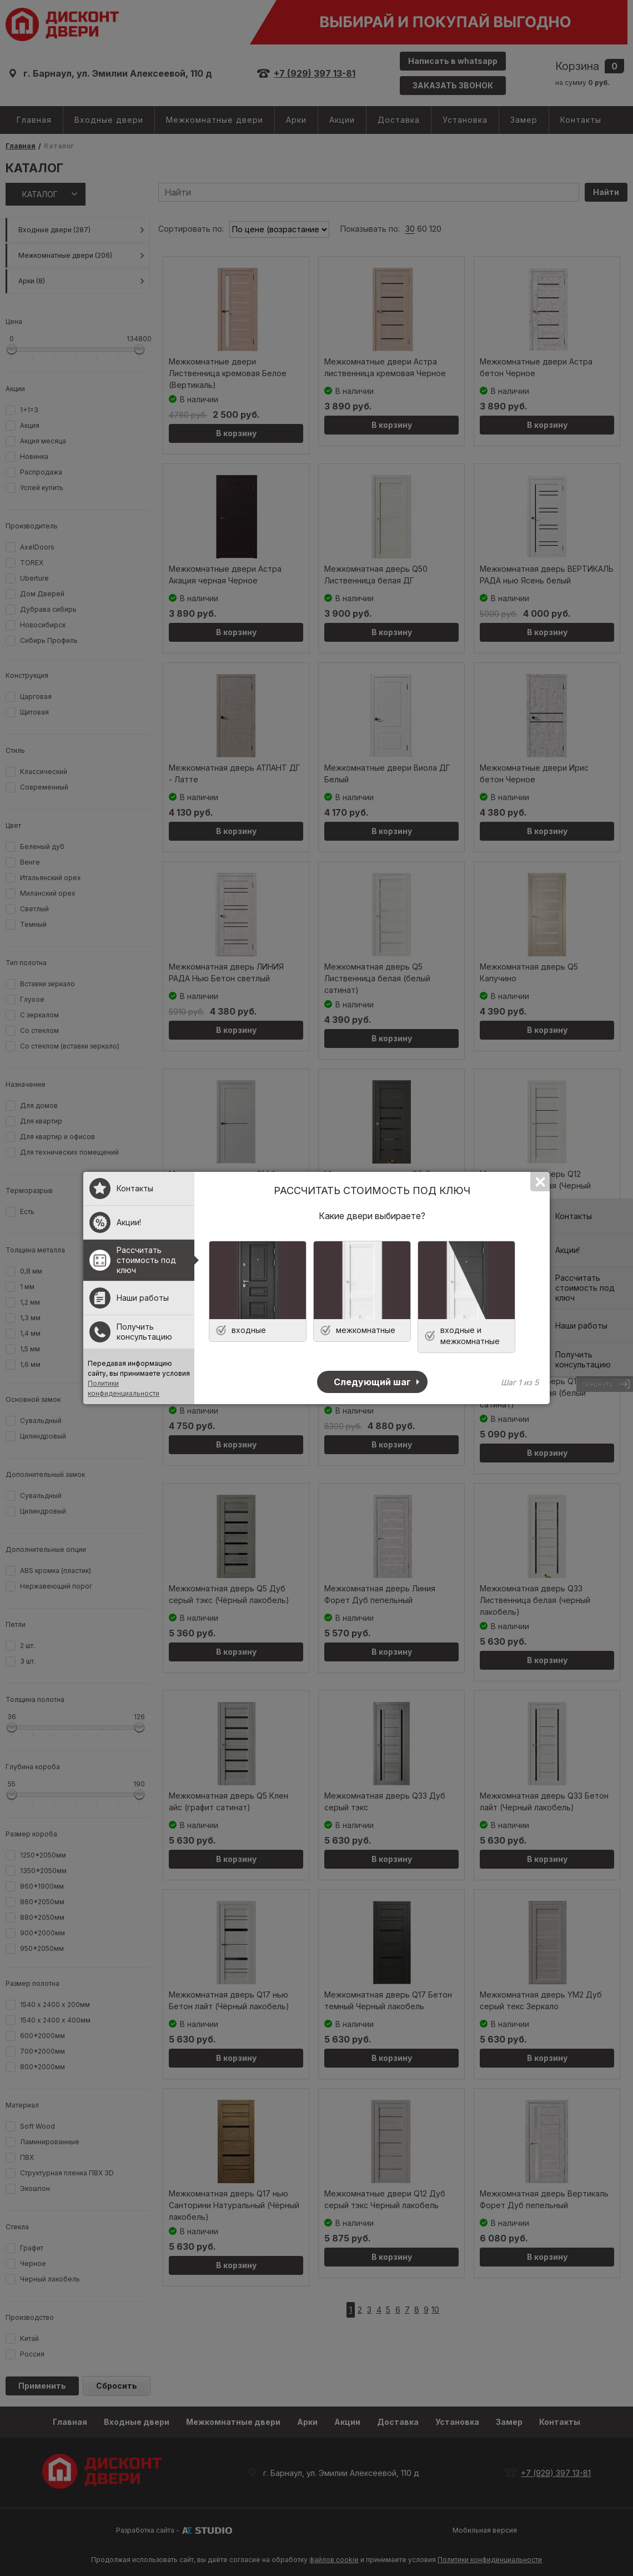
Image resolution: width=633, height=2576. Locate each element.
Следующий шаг (372, 1381)
